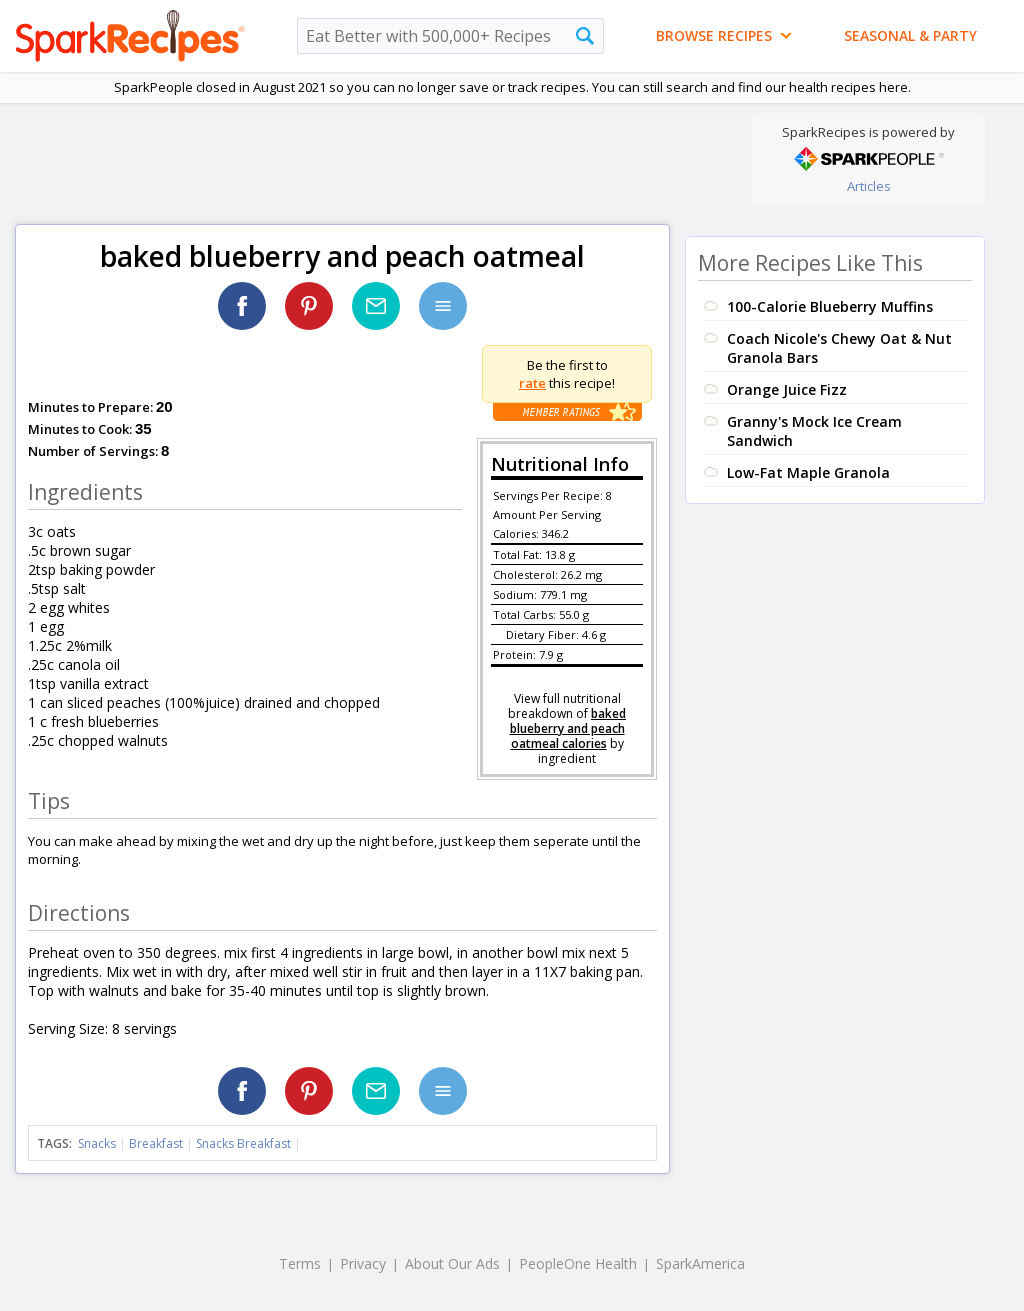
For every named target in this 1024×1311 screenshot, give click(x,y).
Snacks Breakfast (243, 1143)
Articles (869, 186)
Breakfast (156, 1143)
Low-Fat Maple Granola (808, 472)
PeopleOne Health (578, 1263)
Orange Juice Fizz (787, 389)
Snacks (97, 1143)
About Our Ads (452, 1263)
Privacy (363, 1263)
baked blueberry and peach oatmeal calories (568, 728)
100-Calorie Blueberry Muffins (830, 306)
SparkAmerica (700, 1263)
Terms (300, 1263)
